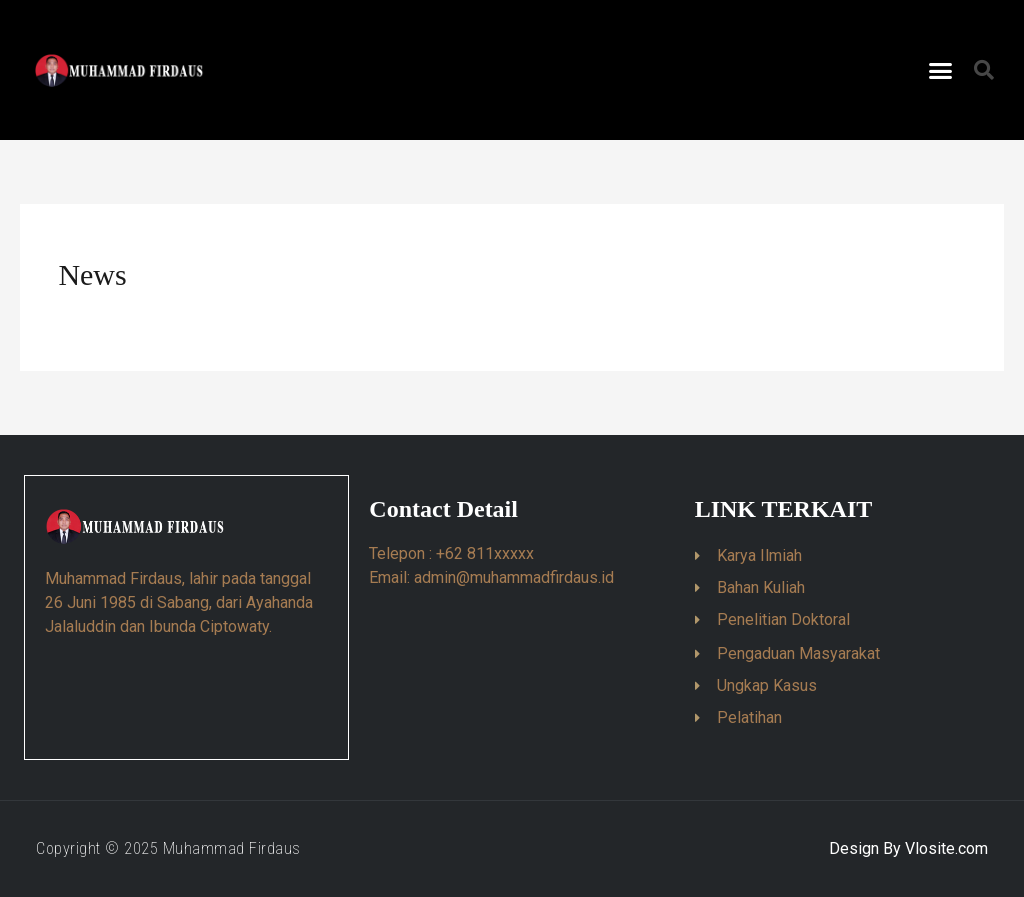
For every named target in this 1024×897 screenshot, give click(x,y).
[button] (941, 70)
